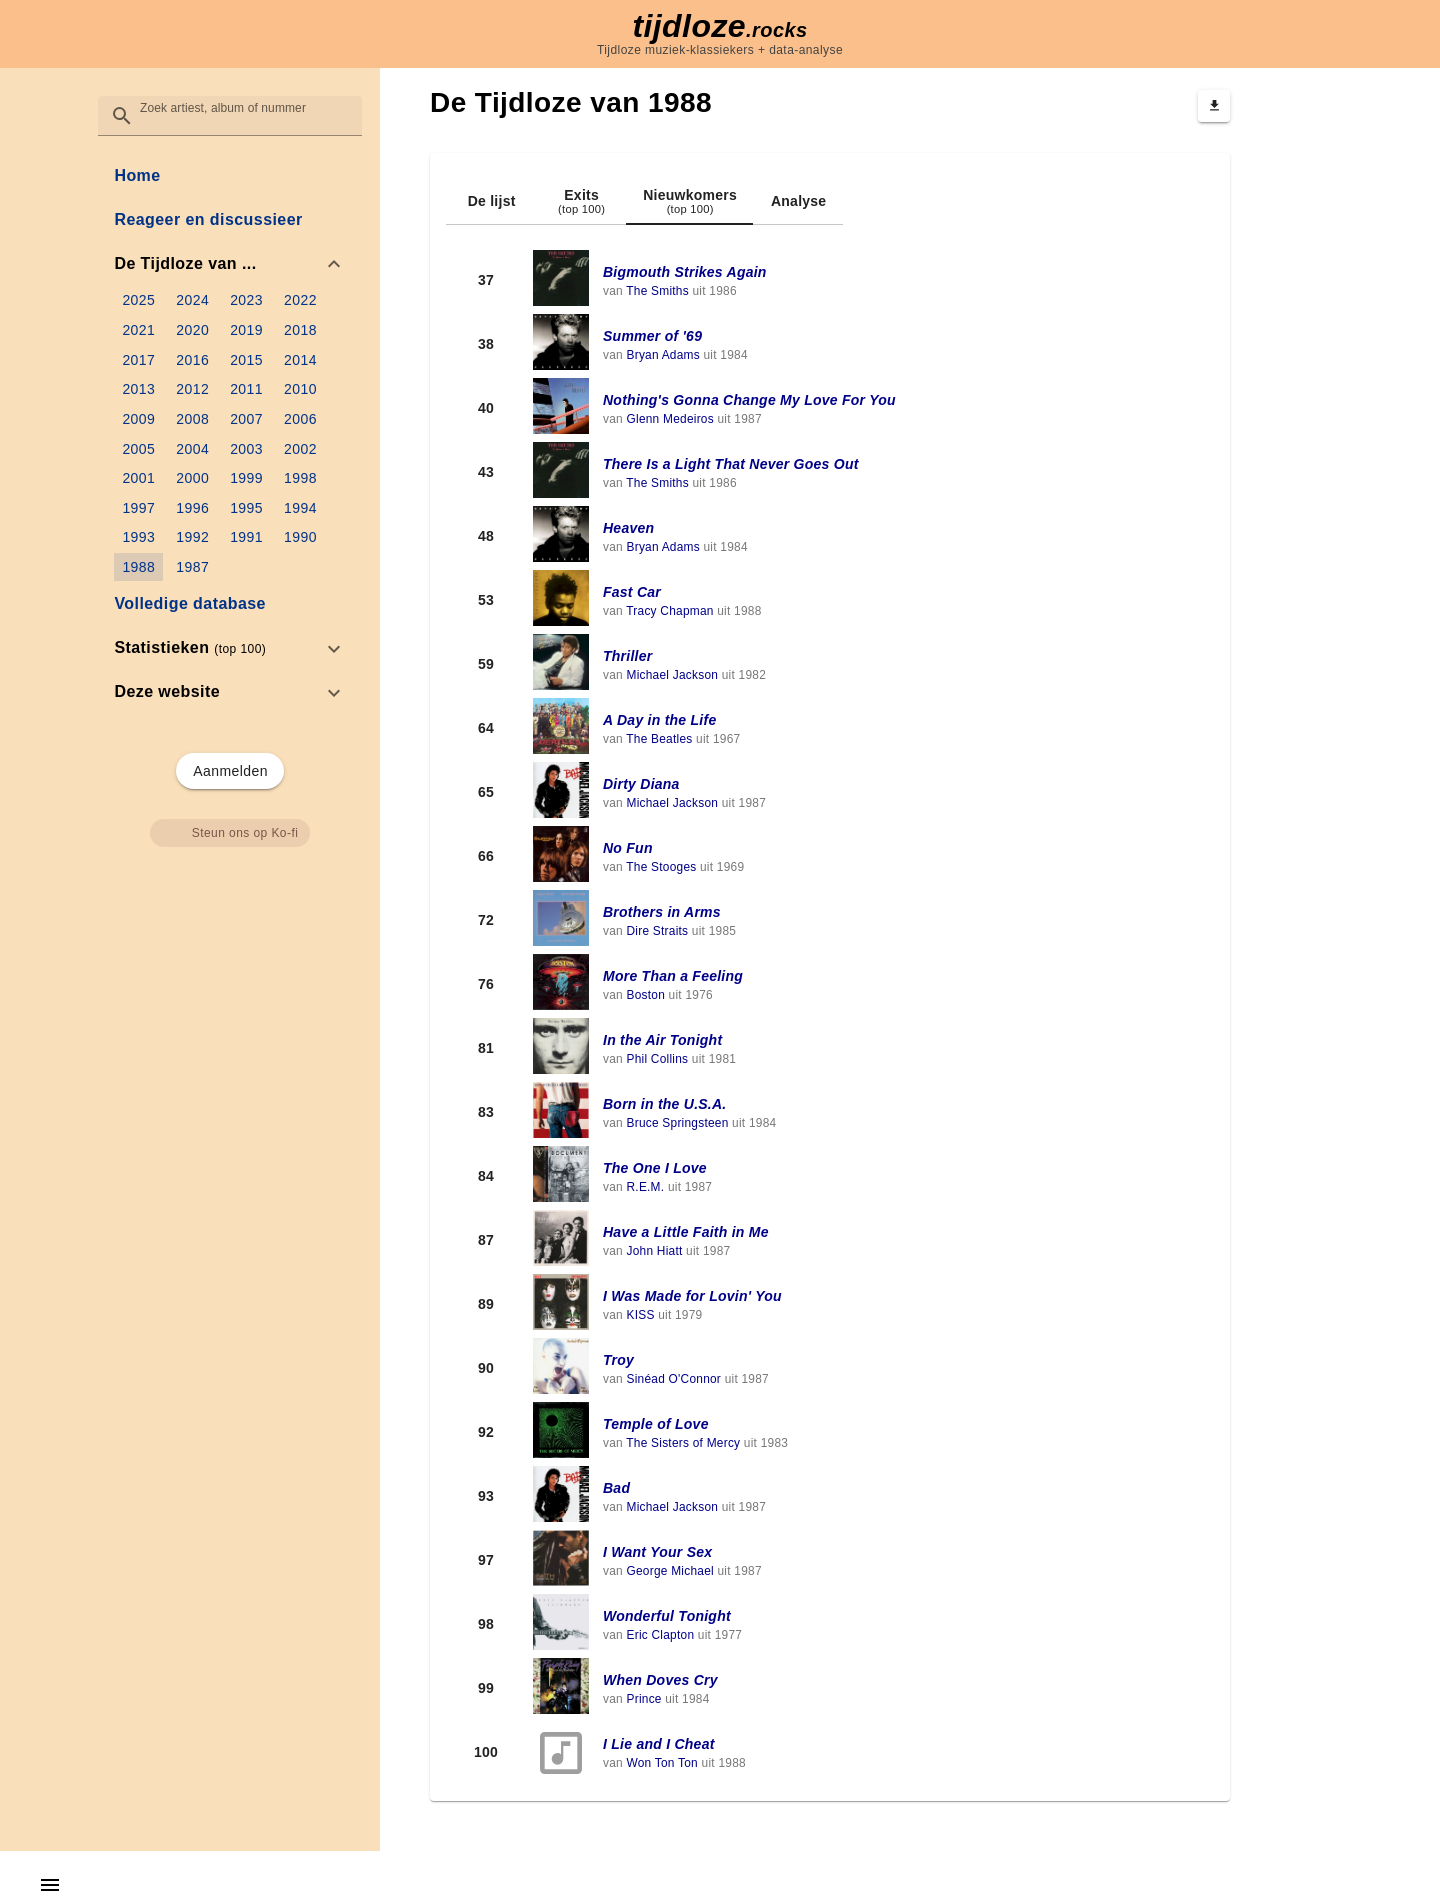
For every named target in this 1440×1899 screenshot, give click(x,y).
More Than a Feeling (673, 976)
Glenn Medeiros (669, 419)
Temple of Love (656, 1424)
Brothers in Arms (662, 912)
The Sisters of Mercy (683, 1443)
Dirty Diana (641, 784)
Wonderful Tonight (667, 1616)
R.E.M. (645, 1187)
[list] (229, 434)
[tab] (491, 201)
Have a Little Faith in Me (686, 1232)
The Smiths (657, 291)
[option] (229, 264)
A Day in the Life (659, 720)
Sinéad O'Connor (673, 1379)
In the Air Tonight (662, 1040)
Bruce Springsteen (677, 1123)
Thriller (627, 656)
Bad (616, 1488)
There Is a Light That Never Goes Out (731, 464)
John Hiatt (654, 1251)
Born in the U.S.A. (665, 1104)
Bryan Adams (662, 355)
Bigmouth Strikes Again (685, 272)
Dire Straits (657, 931)
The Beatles (659, 739)
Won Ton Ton (662, 1763)
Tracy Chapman (669, 611)
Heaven (628, 528)
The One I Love (655, 1168)
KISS (640, 1315)
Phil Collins (657, 1059)
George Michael (669, 1571)
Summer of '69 (652, 336)
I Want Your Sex (657, 1552)
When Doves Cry (660, 1680)
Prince (643, 1699)
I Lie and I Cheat (659, 1744)
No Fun (628, 848)
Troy (618, 1360)
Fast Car (632, 592)
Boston (645, 995)
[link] (229, 176)
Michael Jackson (672, 675)
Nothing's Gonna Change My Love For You (749, 400)
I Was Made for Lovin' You (692, 1296)
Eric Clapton (660, 1635)
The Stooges (661, 867)
